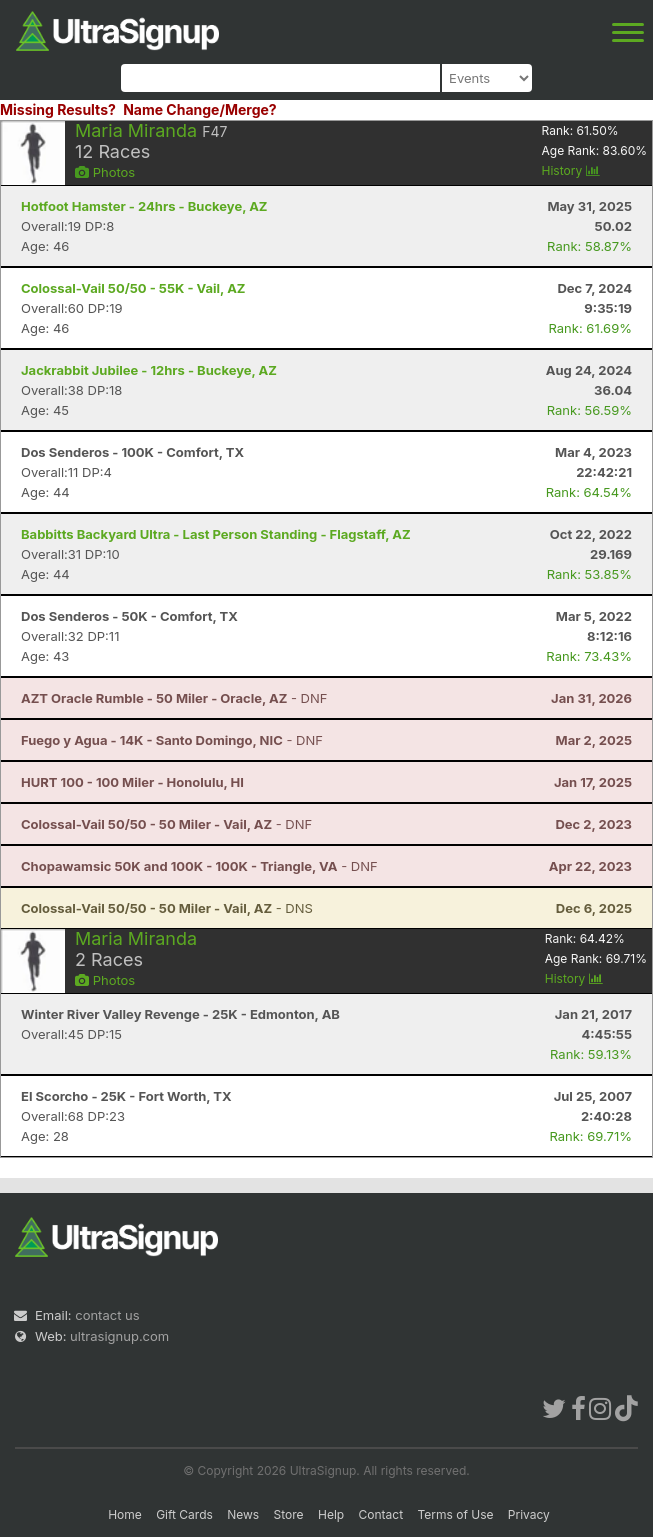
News (243, 1514)
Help (331, 1514)
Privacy (529, 1514)
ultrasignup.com (119, 1336)
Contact (381, 1514)
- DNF (174, 698)
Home (125, 1514)
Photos (105, 172)
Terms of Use (455, 1514)
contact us (107, 1315)
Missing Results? (58, 109)
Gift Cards (184, 1514)
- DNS (167, 908)
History (571, 170)
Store (289, 1514)
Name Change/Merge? (200, 109)
